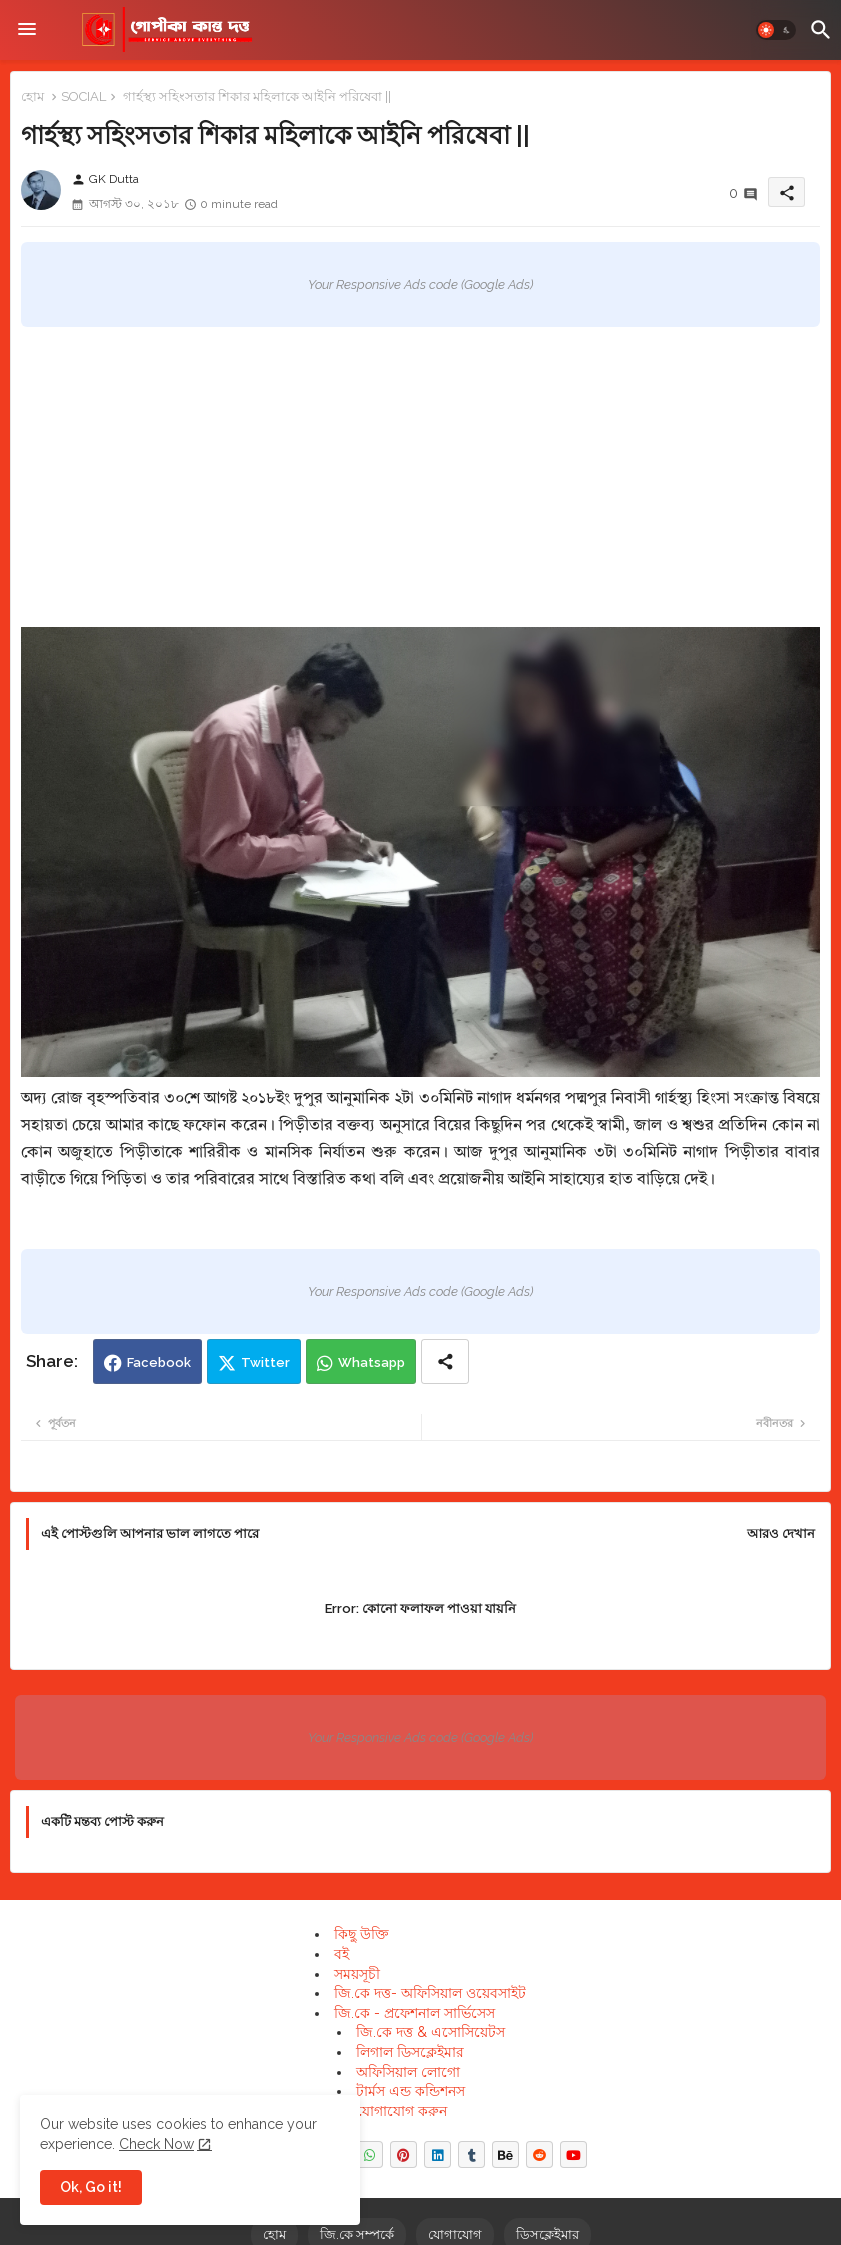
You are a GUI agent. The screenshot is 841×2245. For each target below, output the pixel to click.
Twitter (265, 1362)
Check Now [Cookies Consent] (156, 2144)
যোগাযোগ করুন (401, 2111)
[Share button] (445, 1361)
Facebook (159, 1362)
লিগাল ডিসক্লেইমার (410, 2052)
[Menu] (27, 30)
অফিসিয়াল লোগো (408, 2072)
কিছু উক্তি (361, 1934)
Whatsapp (371, 1362)
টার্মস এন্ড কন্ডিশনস (410, 2091)
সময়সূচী (357, 1974)
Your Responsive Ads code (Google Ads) (420, 284)
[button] (776, 30)
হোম (32, 96)
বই (341, 1954)
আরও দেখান (781, 1533)
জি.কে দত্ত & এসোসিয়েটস (430, 2032)
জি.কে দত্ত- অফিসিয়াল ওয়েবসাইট (430, 1993)
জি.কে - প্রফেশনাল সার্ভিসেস (414, 2013)
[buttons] (369, 2154)
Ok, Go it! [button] (91, 2187)
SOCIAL (83, 96)
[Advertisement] (420, 477)
